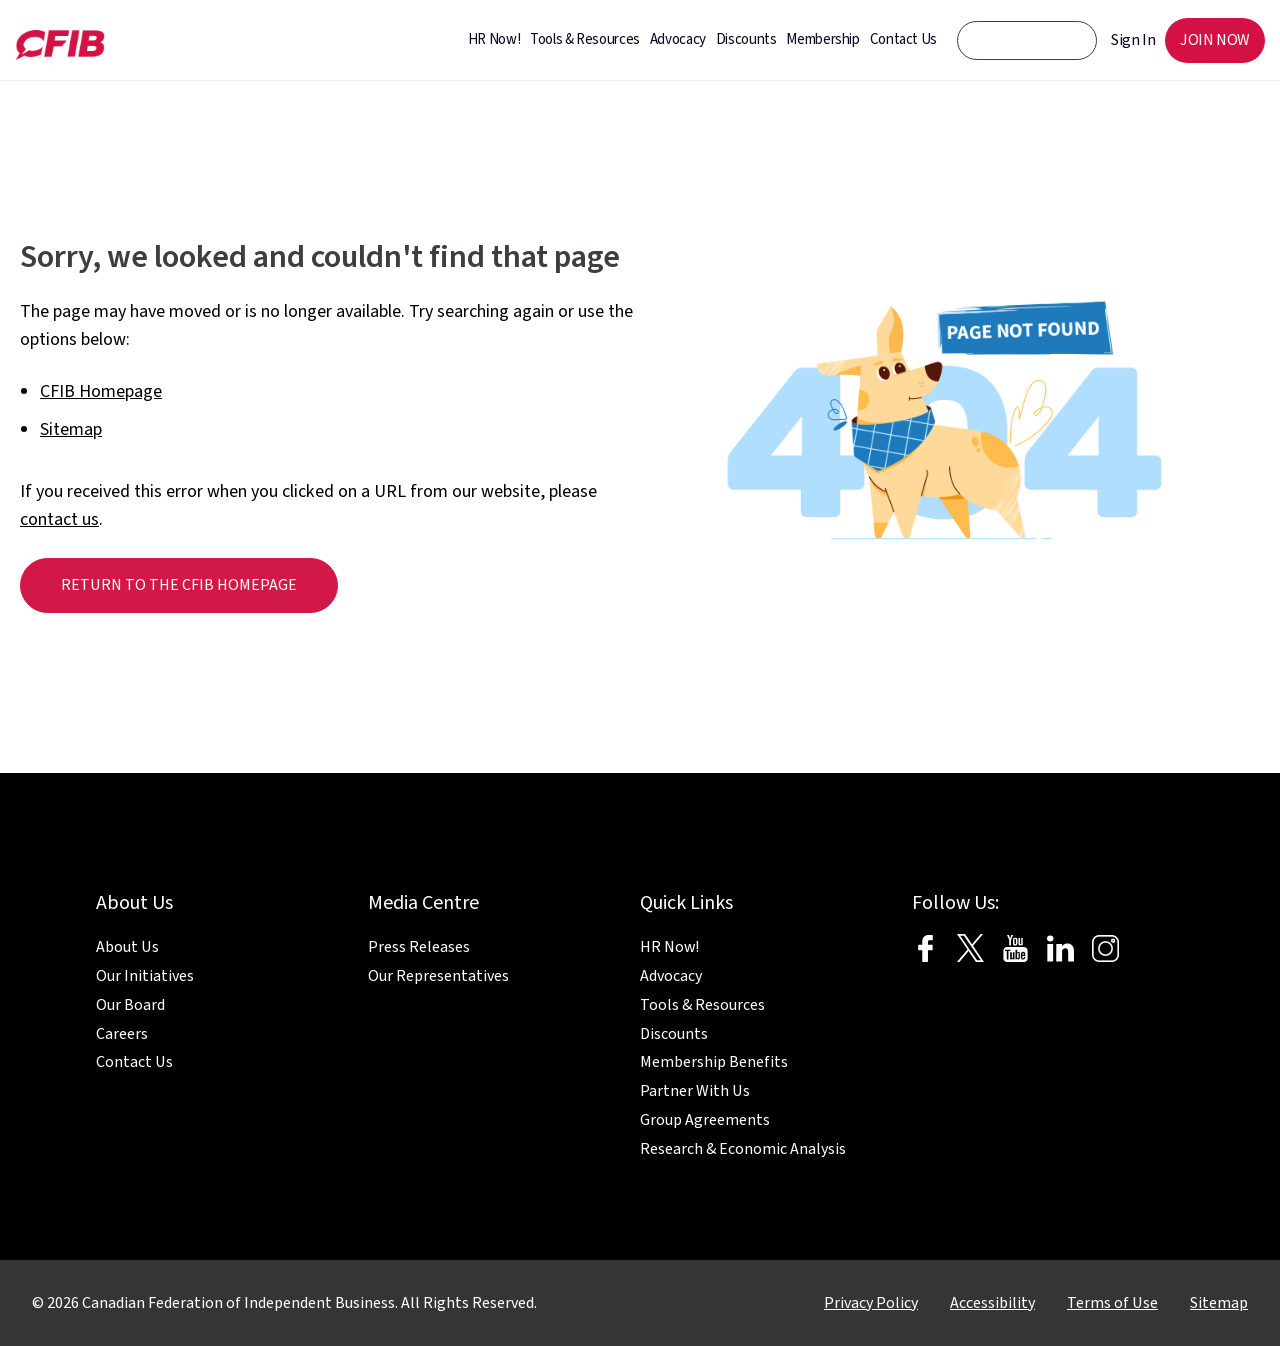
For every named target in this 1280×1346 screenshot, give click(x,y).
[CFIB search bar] (1027, 40)
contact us (59, 519)
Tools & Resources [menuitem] (585, 39)
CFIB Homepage (101, 391)
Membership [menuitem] (822, 39)
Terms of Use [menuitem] (1112, 1303)
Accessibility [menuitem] (992, 1303)
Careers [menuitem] (122, 1034)
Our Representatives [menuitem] (438, 976)
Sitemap (71, 429)
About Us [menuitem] (127, 947)
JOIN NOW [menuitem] (1215, 40)
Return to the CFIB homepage (179, 585)
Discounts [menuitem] (746, 39)
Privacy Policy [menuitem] (871, 1303)
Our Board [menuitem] (130, 1005)
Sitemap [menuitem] (1219, 1303)
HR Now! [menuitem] (494, 39)
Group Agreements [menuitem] (705, 1120)
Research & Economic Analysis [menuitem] (743, 1149)
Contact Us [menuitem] (903, 39)
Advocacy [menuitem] (678, 39)
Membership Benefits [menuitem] (714, 1062)
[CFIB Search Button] (1068, 40)
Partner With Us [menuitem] (695, 1091)
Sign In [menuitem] (1133, 40)
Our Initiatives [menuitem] (145, 976)
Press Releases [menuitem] (419, 947)
